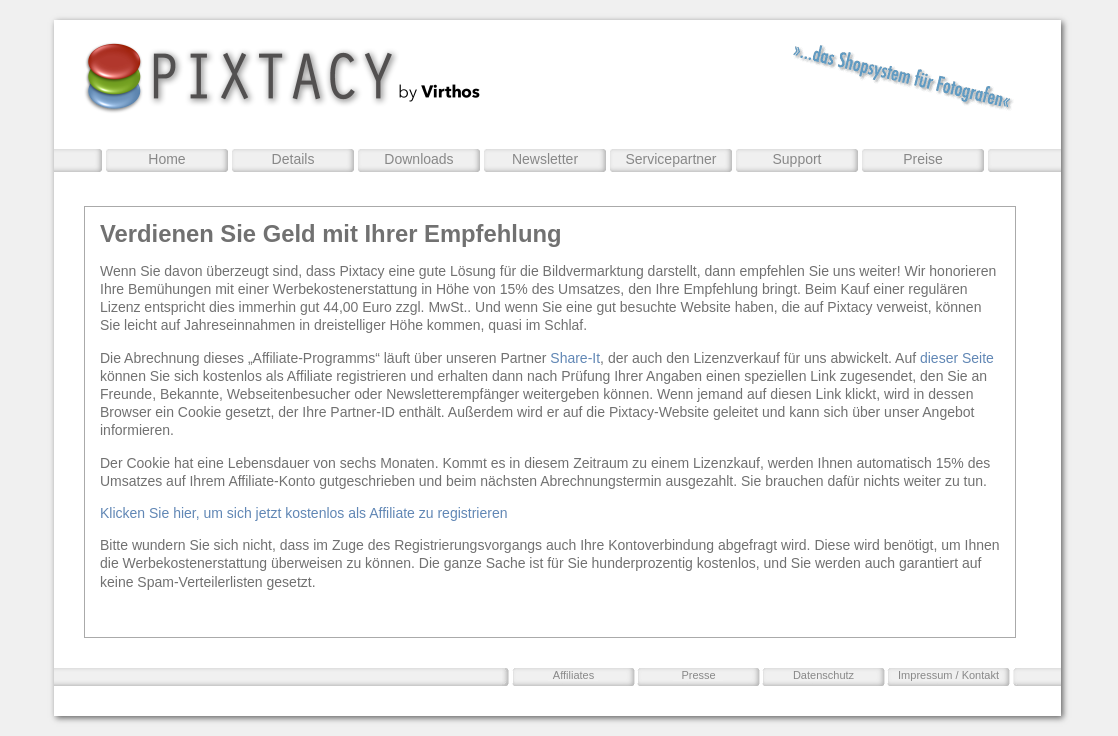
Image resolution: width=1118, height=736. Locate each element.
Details (293, 159)
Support (796, 159)
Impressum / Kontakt (948, 675)
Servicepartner (670, 159)
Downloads (418, 159)
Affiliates (573, 675)
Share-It (575, 358)
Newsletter (545, 159)
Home (166, 159)
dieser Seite (957, 358)
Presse (698, 675)
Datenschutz (823, 675)
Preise (923, 159)
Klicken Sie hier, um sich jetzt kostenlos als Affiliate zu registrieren (303, 513)
